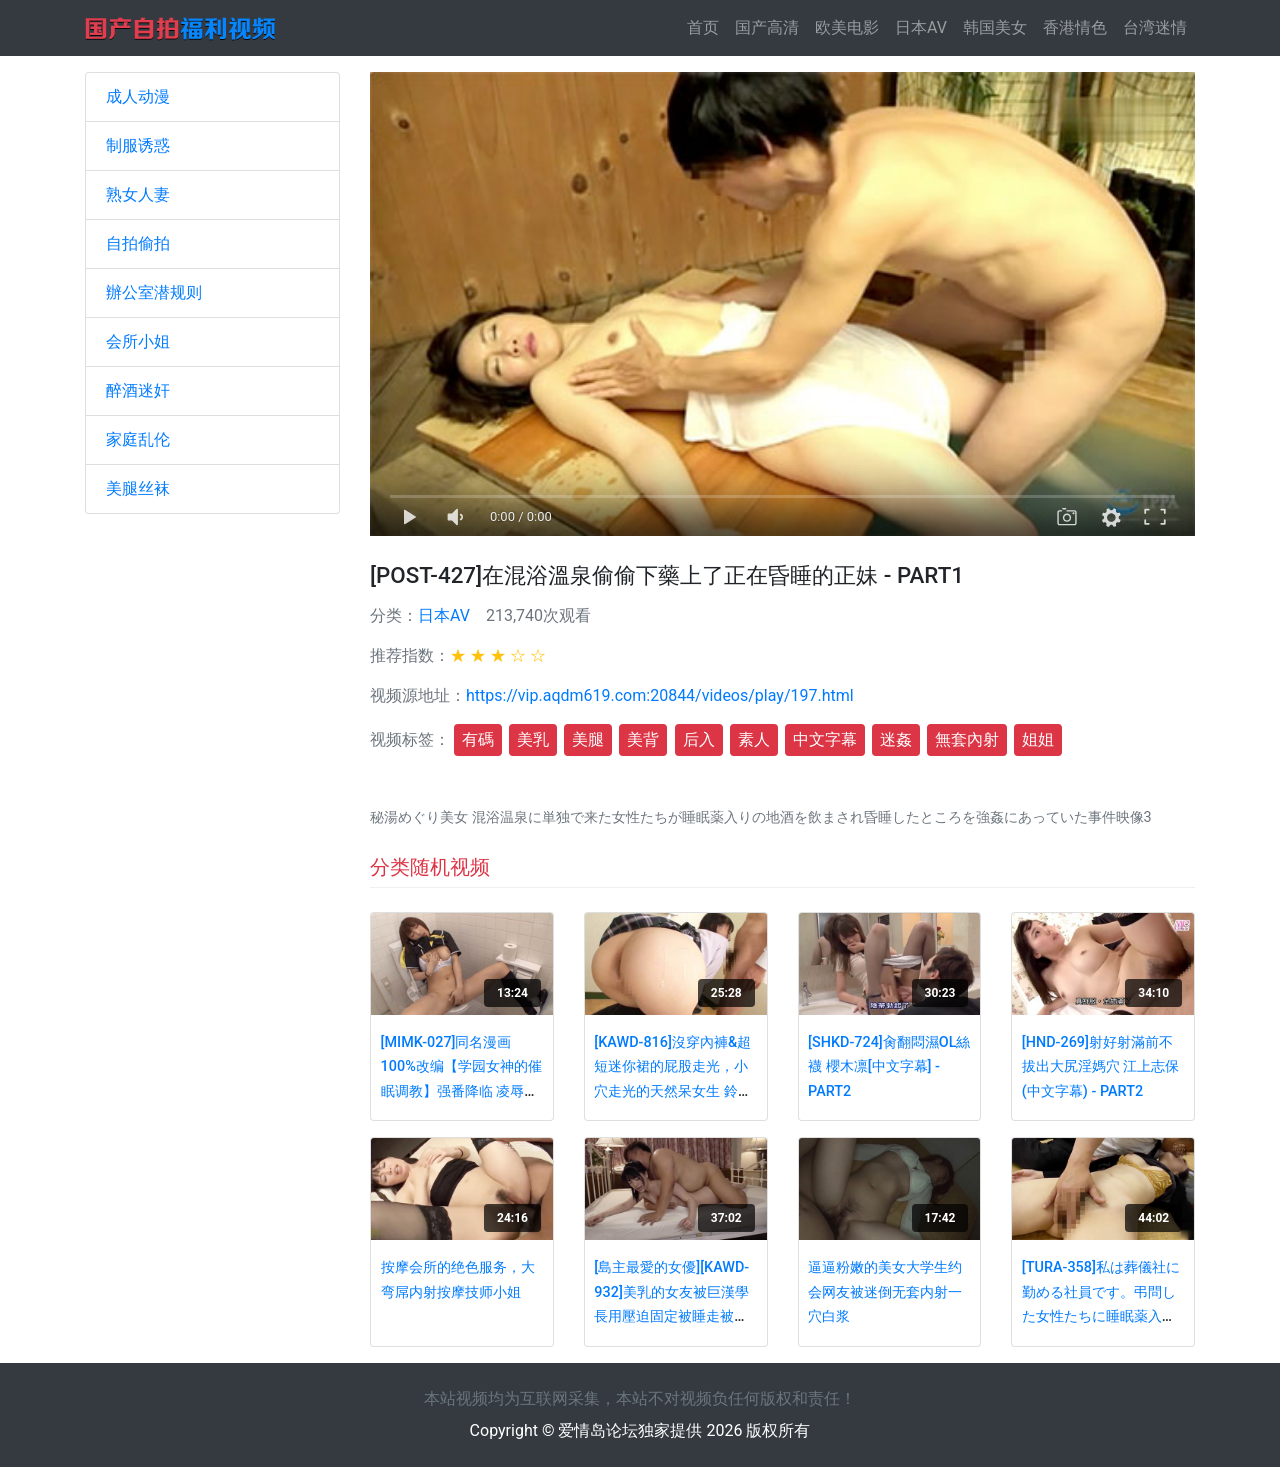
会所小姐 (138, 341)
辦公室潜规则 (154, 292)
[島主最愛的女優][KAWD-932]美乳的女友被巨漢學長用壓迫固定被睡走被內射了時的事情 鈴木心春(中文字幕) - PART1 (675, 1316)
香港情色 (1075, 27)
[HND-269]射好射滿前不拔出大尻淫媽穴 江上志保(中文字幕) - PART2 (1101, 1067)
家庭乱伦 (138, 439)
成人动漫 (138, 96)
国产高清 (767, 27)
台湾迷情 (1155, 27)
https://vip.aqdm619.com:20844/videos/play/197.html (660, 695)
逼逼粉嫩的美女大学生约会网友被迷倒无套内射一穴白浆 (885, 1292)
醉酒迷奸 (138, 390)
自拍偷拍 (138, 243)
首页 (707, 26)
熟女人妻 (138, 194)
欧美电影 (847, 27)
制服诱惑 (138, 145)
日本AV (921, 27)
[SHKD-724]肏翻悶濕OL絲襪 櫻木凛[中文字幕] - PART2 (889, 1067)
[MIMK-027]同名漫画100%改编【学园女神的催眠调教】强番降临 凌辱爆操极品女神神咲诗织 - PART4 (461, 1091)
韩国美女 (995, 27)
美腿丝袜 (138, 488)
